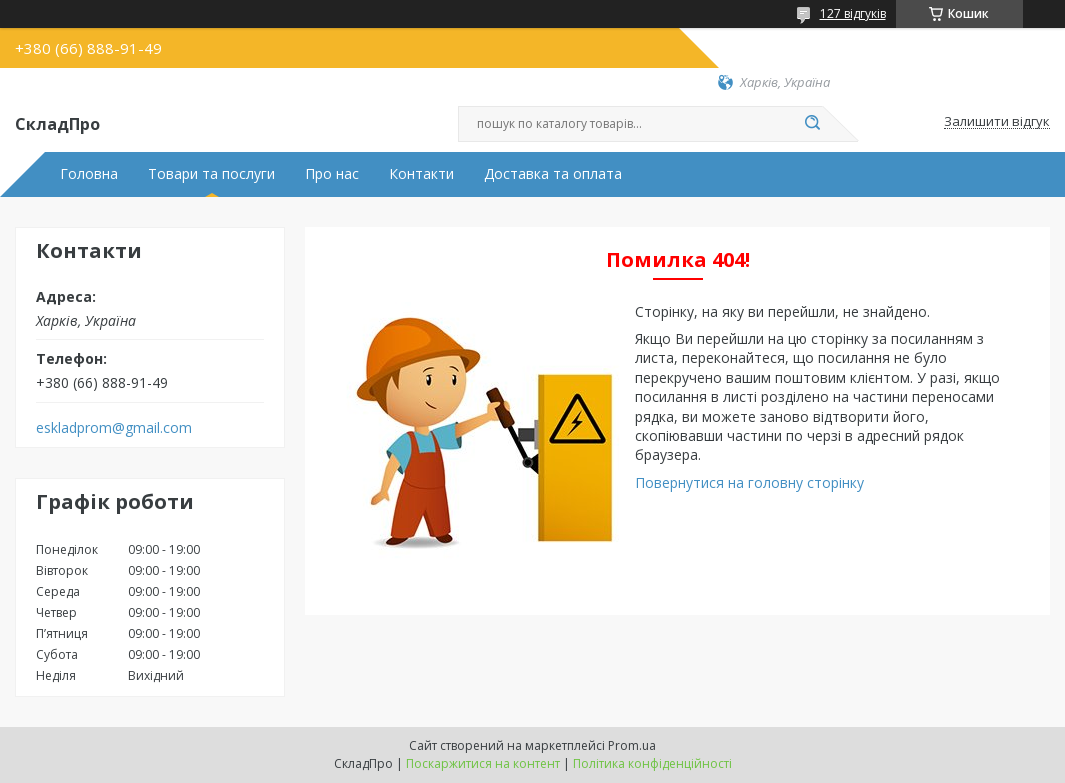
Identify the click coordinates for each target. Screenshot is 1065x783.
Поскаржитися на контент (483, 763)
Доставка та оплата (553, 174)
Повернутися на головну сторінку (749, 482)
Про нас (332, 174)
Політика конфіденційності (652, 763)
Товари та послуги (211, 174)
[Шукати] (813, 124)
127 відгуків (853, 13)
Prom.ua (632, 745)
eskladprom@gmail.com (114, 428)
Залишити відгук (997, 122)
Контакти (421, 174)
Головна (89, 174)
